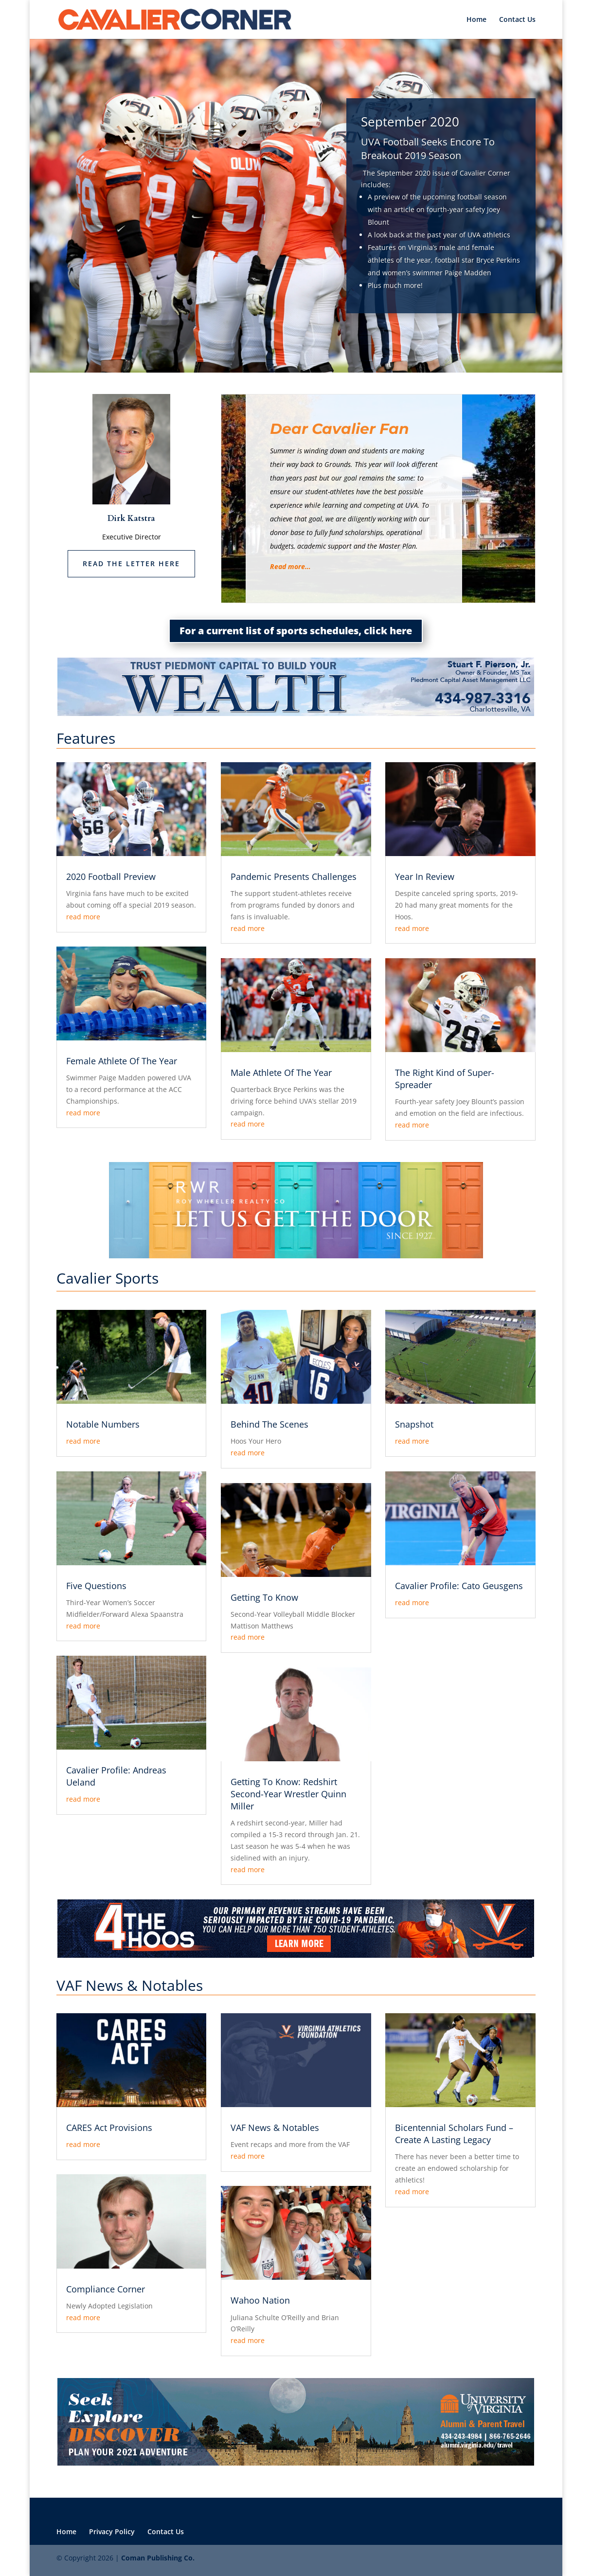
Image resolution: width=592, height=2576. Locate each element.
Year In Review (424, 876)
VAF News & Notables (275, 2127)
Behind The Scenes (269, 1424)
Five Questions (96, 1586)
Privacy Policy (112, 2531)
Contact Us (517, 20)
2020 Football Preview (111, 876)
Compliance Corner (105, 2289)
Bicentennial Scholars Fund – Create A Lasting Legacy (454, 2134)
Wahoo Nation (260, 2300)
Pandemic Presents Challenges (294, 876)
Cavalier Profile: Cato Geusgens (459, 1586)
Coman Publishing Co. (158, 2557)
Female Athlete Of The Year (121, 1061)
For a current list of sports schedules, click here (295, 630)
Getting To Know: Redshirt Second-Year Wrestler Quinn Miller (288, 1794)
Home (476, 20)
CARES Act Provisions (109, 2127)
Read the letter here (131, 563)
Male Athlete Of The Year (281, 1072)
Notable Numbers (103, 1424)
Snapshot (414, 1424)
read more (83, 916)
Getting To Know (264, 1597)
